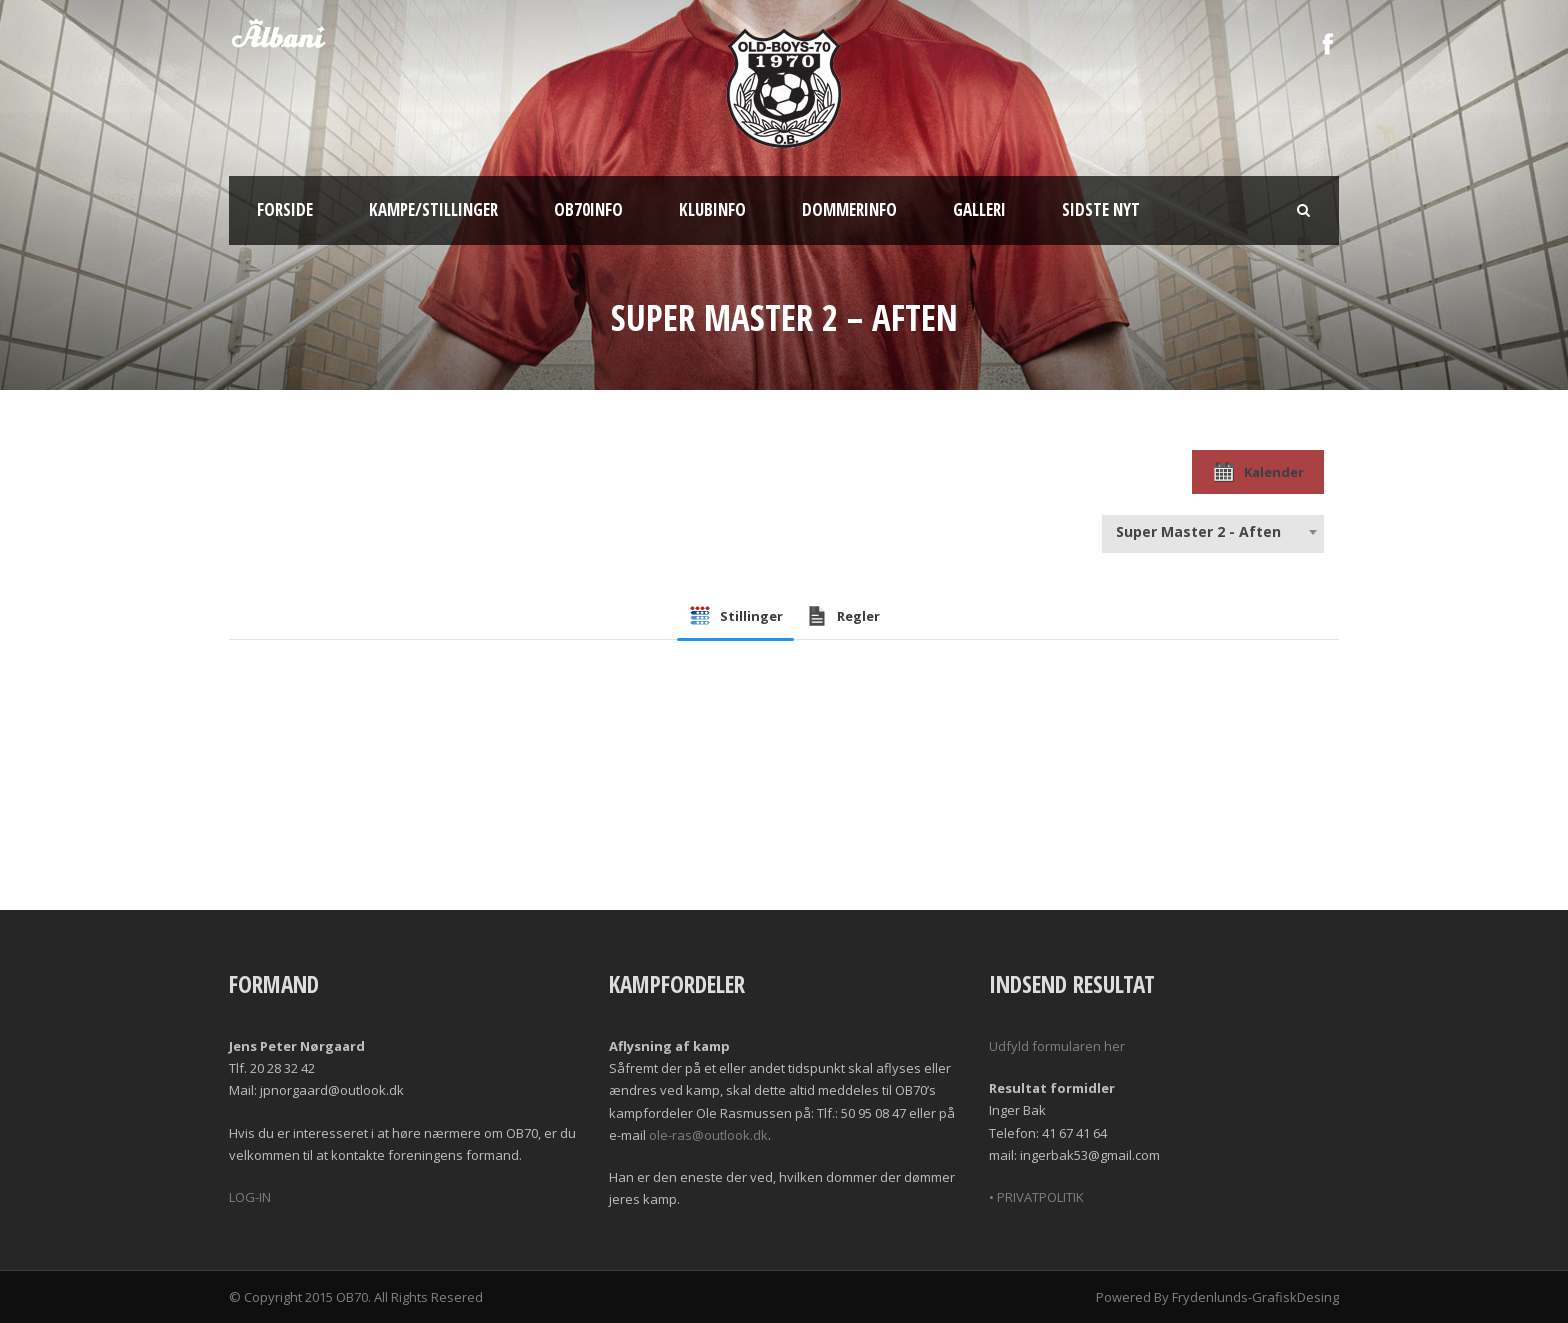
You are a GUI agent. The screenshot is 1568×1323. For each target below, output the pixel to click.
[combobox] (1213, 532)
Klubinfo (712, 209)
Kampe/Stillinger (433, 209)
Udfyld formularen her (1057, 1046)
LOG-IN (250, 1197)
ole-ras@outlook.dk (708, 1135)
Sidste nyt (1101, 209)
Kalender (1258, 472)
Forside (285, 209)
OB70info (588, 209)
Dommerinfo (849, 209)
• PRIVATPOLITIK (1036, 1197)
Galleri (979, 209)
